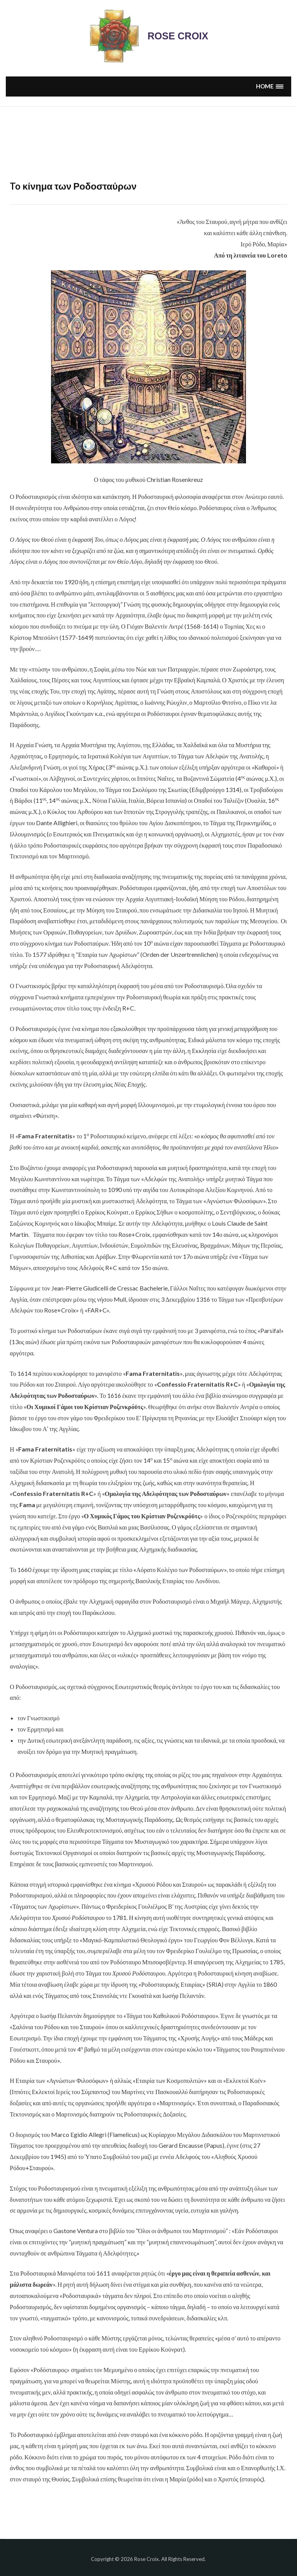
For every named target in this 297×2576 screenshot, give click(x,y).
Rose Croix (178, 36)
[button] (270, 86)
